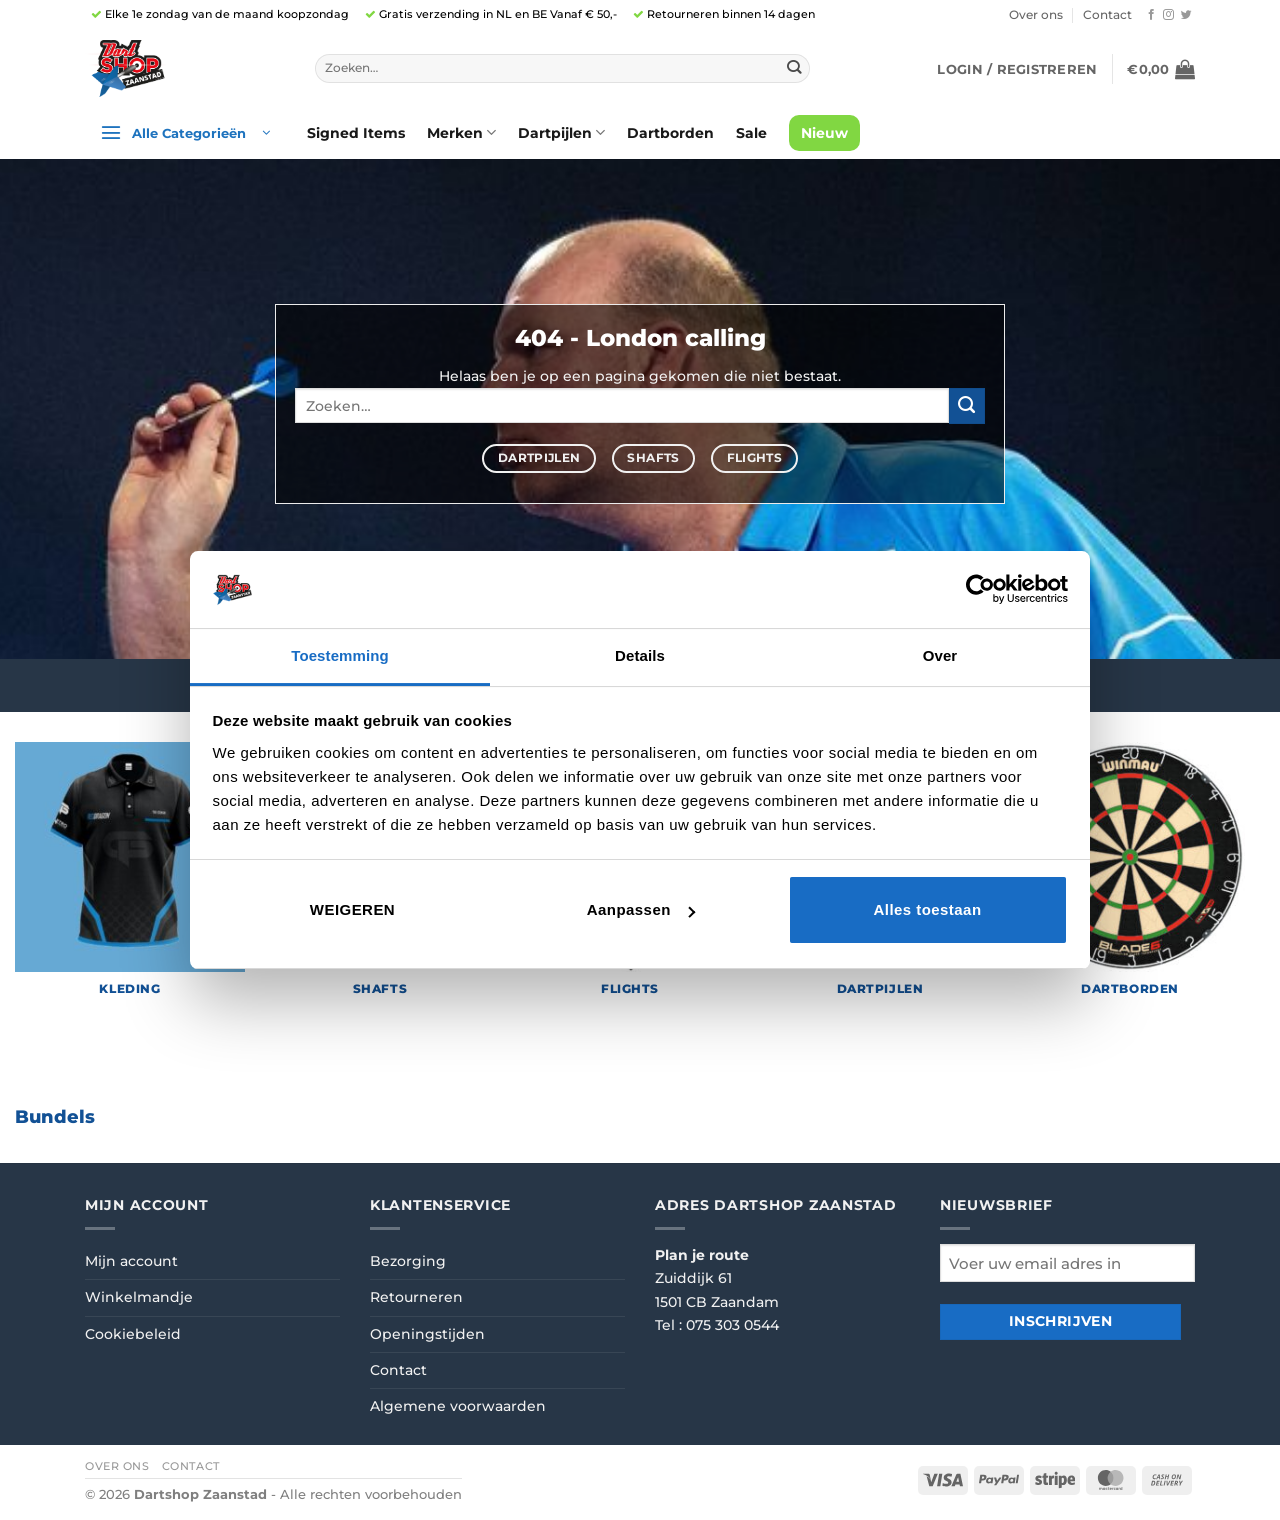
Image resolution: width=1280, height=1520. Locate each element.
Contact (1107, 15)
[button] (1017, 69)
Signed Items (356, 133)
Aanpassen (641, 909)
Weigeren (352, 909)
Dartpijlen (561, 132)
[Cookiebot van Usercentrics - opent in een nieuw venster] (980, 589)
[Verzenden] (793, 68)
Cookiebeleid (133, 1334)
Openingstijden (427, 1334)
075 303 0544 (732, 1325)
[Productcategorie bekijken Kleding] (130, 878)
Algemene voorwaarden (458, 1406)
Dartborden (670, 133)
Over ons (1036, 15)
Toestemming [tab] (340, 655)
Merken (461, 132)
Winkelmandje (139, 1297)
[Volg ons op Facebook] (1151, 15)
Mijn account (131, 1261)
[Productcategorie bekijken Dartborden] (1130, 878)
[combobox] (562, 69)
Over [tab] (940, 655)
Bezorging (408, 1261)
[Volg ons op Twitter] (1186, 15)
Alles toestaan (927, 909)
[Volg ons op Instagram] (1168, 15)
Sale (751, 133)
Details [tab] (640, 655)
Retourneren (416, 1297)
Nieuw (824, 133)
